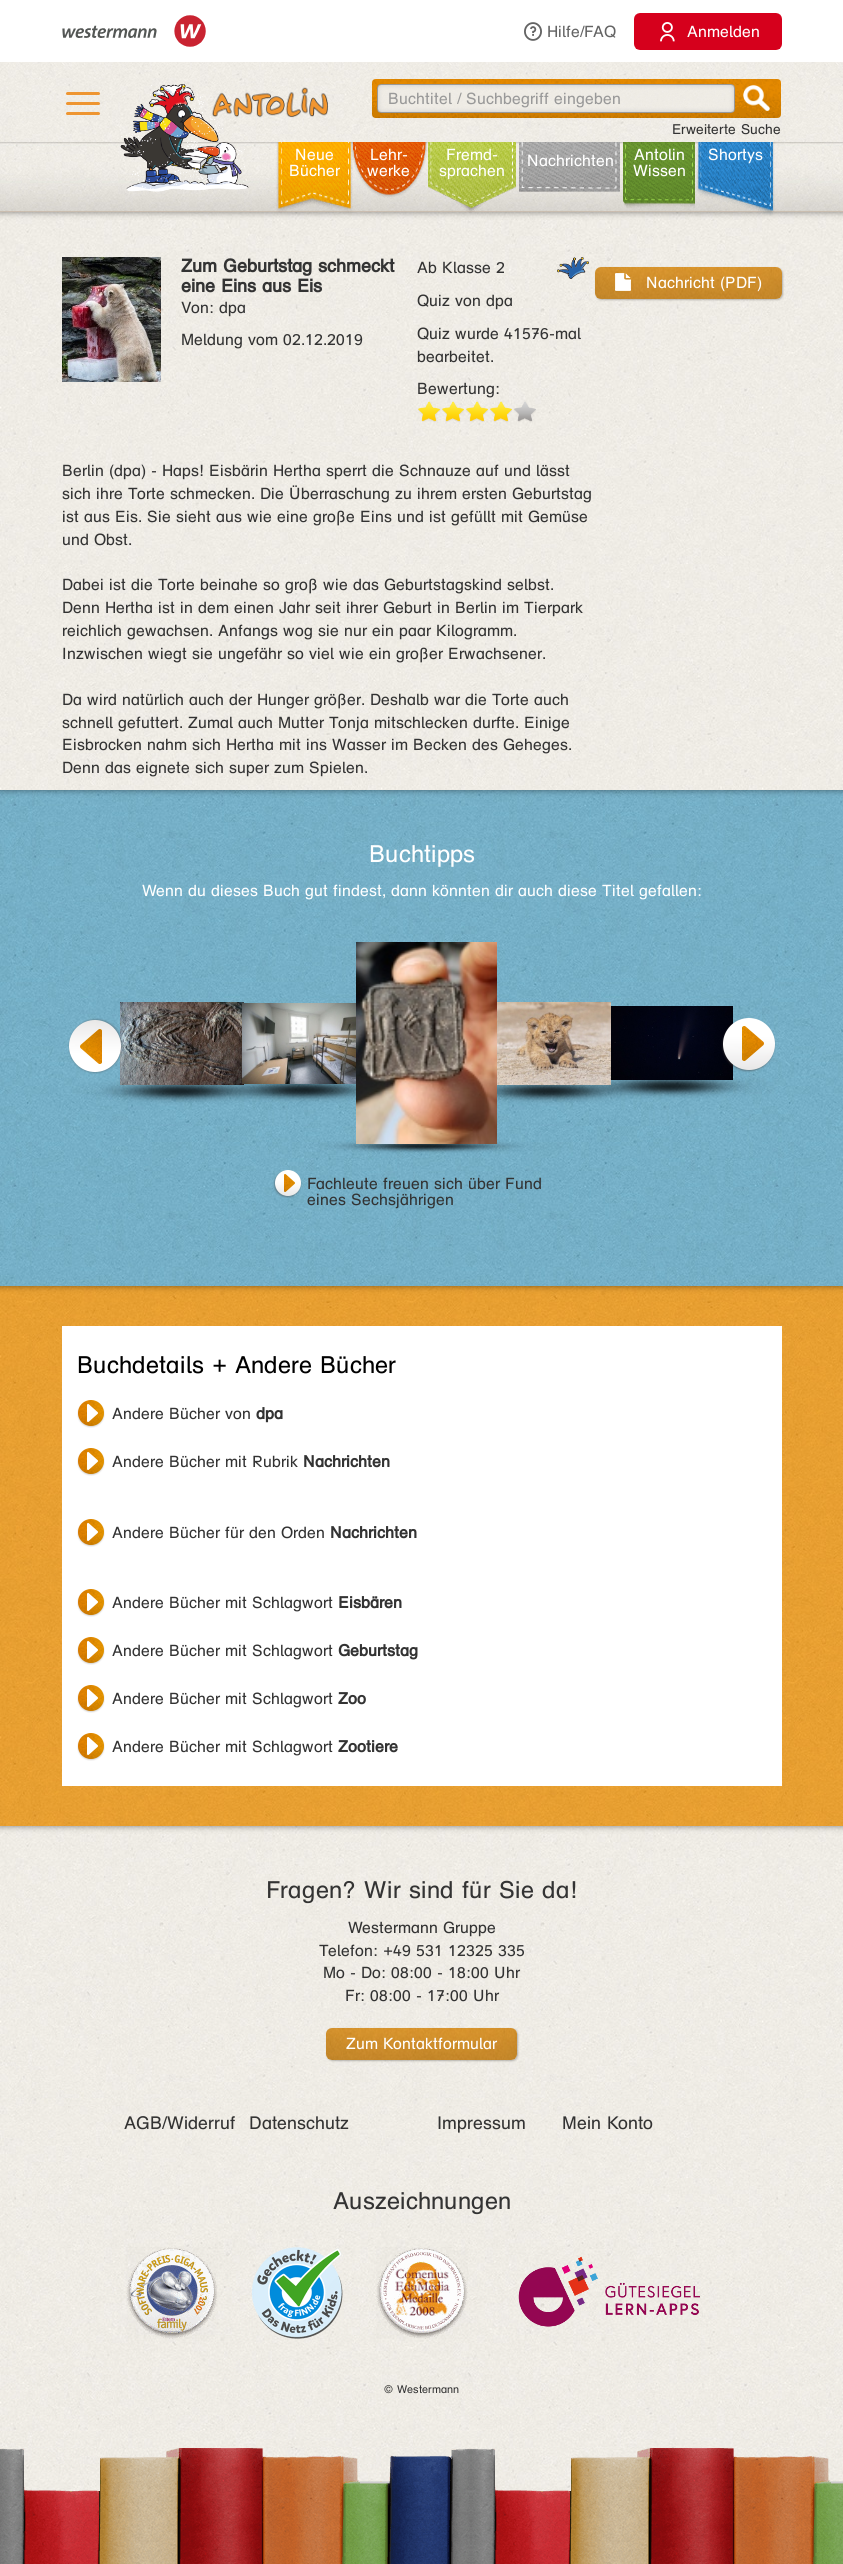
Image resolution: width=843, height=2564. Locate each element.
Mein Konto (607, 2123)
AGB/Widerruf (179, 2123)
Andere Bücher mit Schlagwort (257, 1602)
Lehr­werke (388, 162)
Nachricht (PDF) (688, 282)
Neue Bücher (314, 162)
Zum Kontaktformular (421, 2043)
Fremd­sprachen (472, 162)
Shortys (735, 154)
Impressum (481, 2123)
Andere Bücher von (197, 1413)
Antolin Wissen (659, 162)
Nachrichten (570, 160)
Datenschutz (299, 2123)
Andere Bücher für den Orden (264, 1532)
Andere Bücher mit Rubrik (251, 1461)
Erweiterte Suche (726, 129)
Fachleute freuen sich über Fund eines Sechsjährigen (424, 1186)
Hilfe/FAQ (569, 31)
